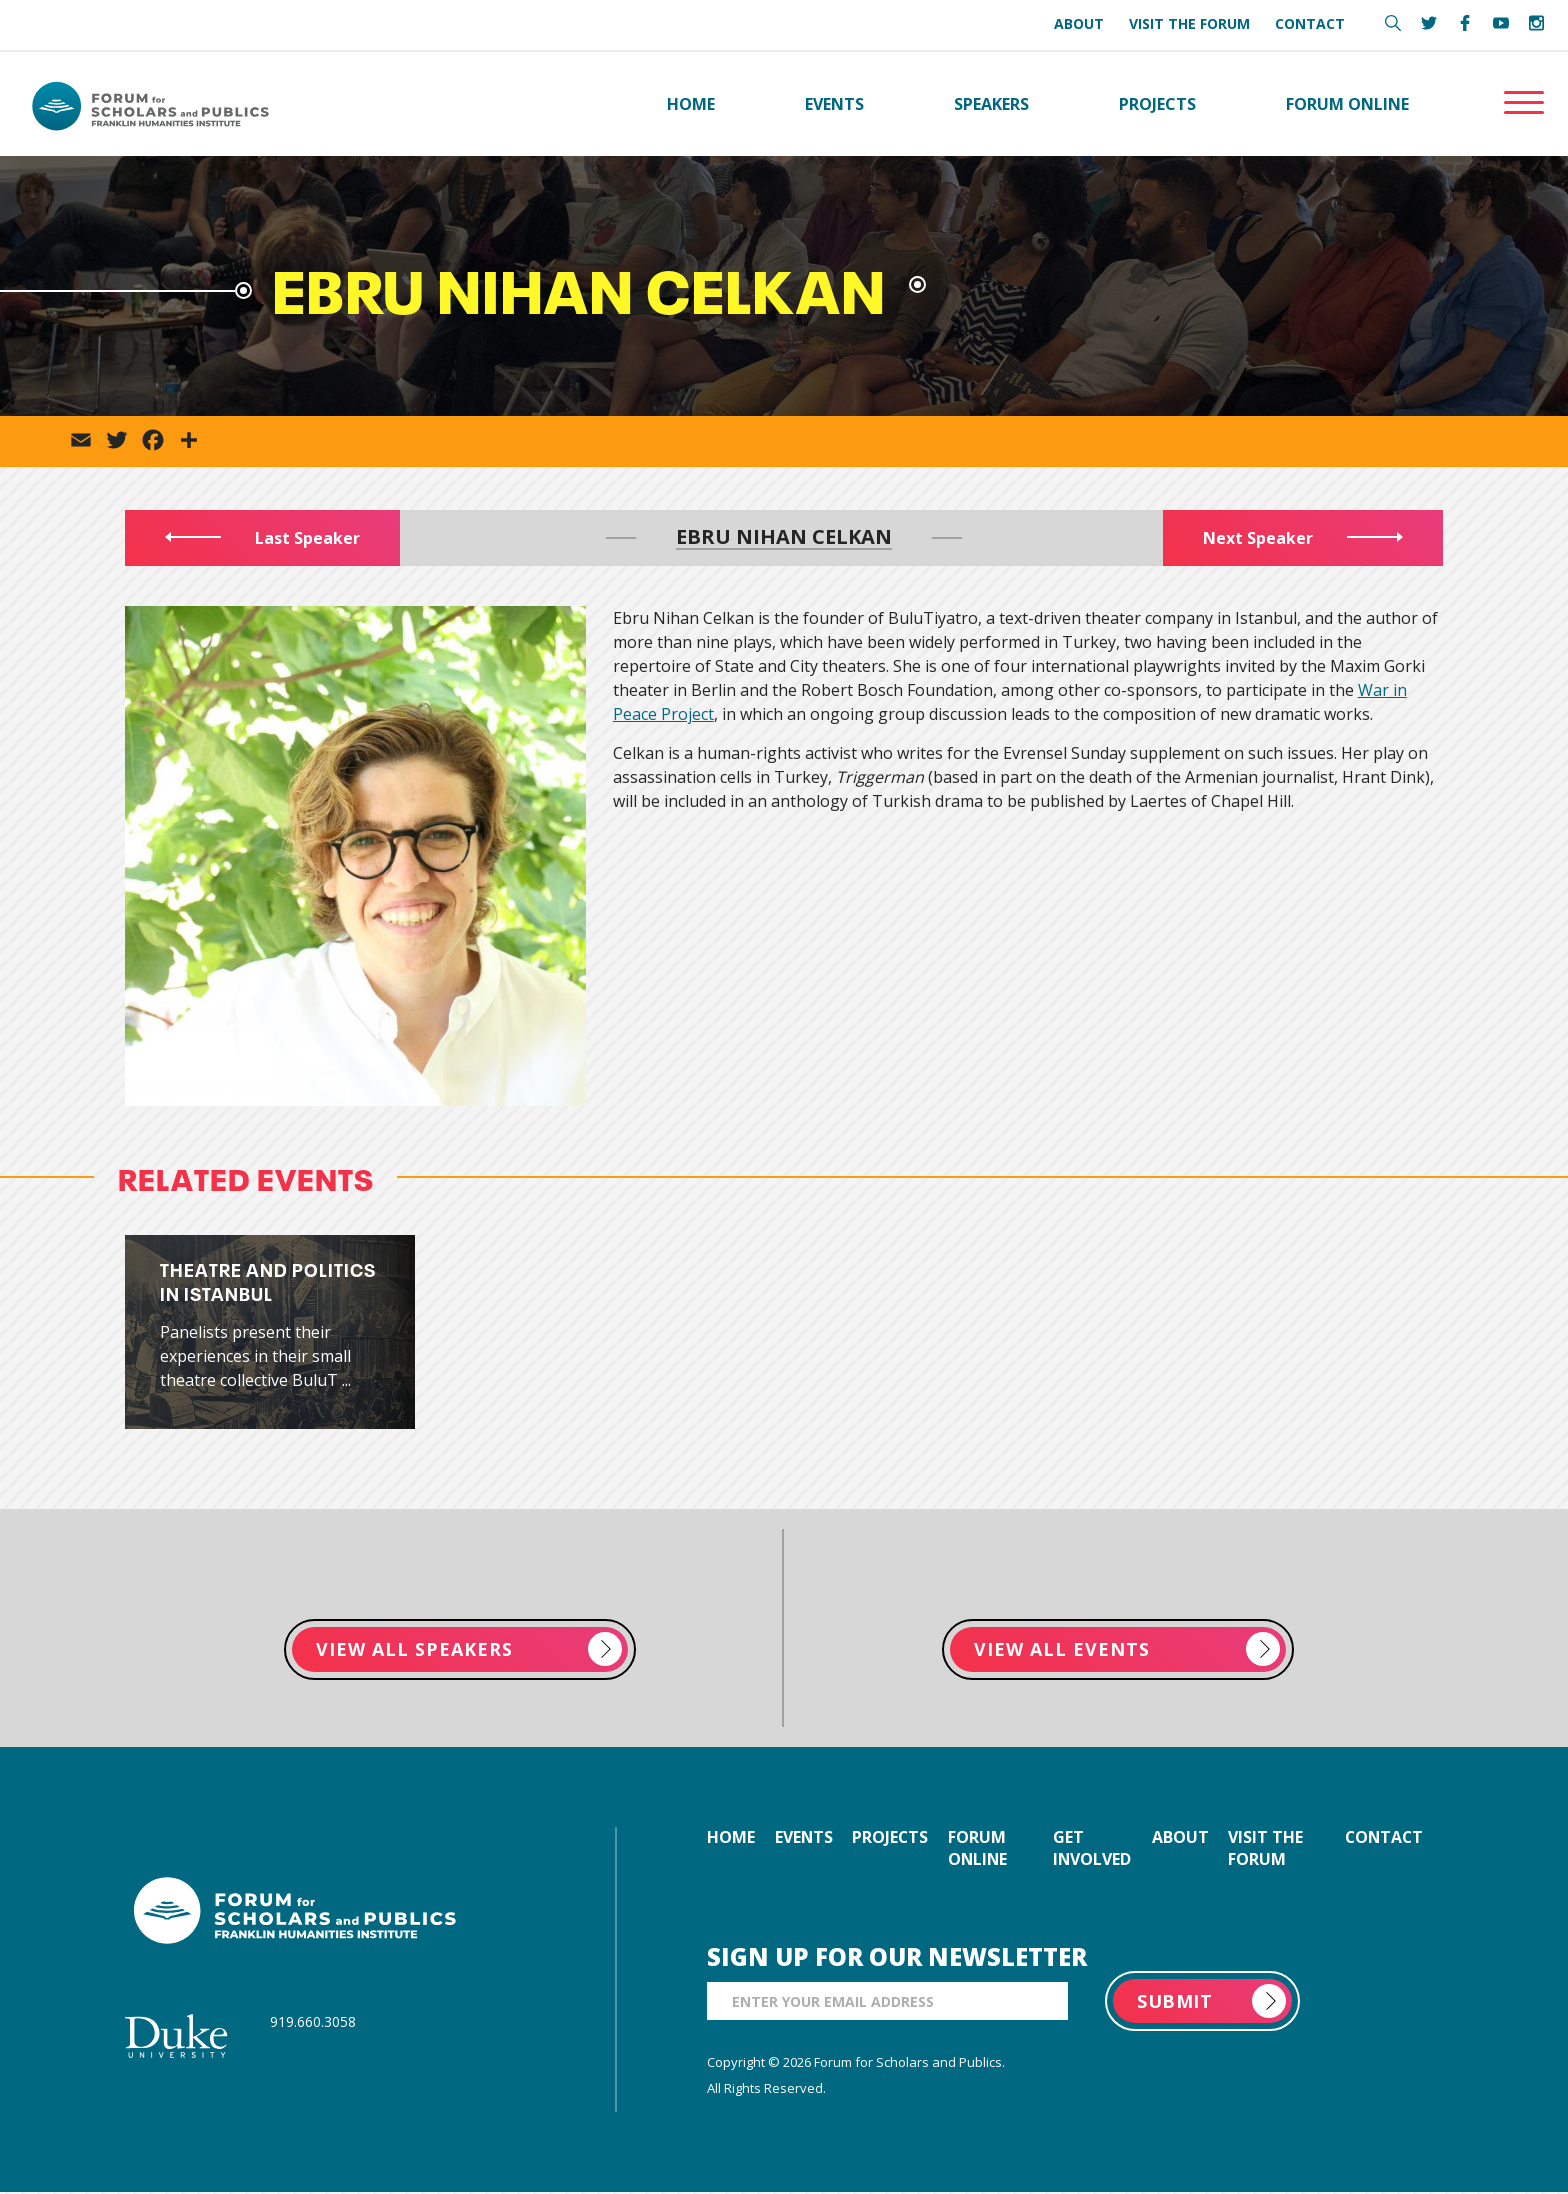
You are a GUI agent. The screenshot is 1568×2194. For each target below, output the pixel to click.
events (804, 1839)
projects (892, 1839)
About (1079, 23)
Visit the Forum (1189, 23)
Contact (1310, 23)
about (1181, 1839)
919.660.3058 (313, 2022)
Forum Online (1347, 104)
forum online (981, 1850)
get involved (1093, 1850)
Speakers (991, 104)
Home (691, 104)
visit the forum (1267, 1850)
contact (1382, 1839)
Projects (1157, 104)
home (731, 1839)
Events (834, 104)
